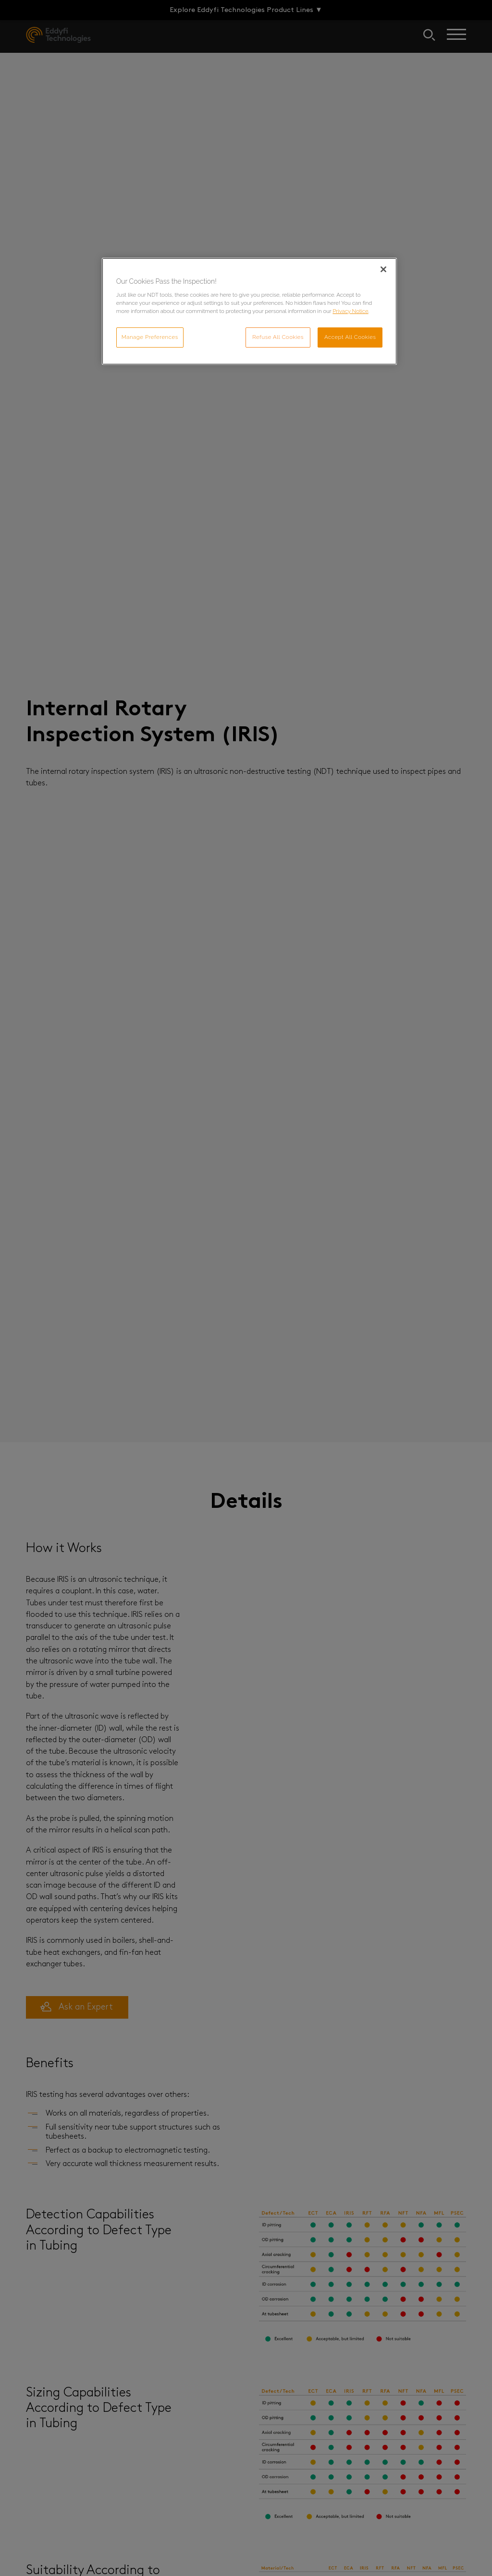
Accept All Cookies (350, 337)
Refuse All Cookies (278, 337)
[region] (249, 311)
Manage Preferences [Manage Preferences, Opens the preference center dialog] (150, 337)
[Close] (383, 269)
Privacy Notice (350, 311)
